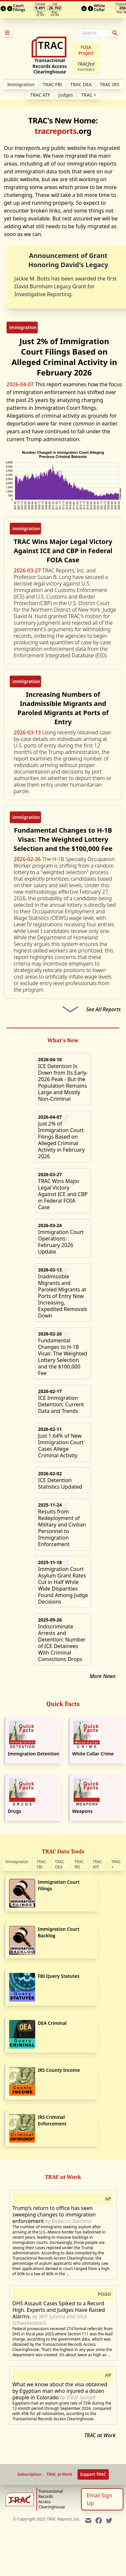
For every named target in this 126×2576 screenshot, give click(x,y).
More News (103, 1676)
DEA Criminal (52, 2023)
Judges (65, 95)
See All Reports (103, 1009)
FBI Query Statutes (58, 1976)
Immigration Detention (33, 1754)
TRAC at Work (100, 2435)
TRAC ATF (40, 95)
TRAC (88, 95)
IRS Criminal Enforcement (52, 2120)
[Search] (93, 33)
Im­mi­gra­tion (21, 84)
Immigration (17, 1861)
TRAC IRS (109, 84)
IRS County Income (59, 2070)
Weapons (82, 1811)
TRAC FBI (52, 84)
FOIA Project (86, 50)
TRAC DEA (80, 84)
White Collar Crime (93, 1754)
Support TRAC (93, 2474)
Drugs (14, 1811)
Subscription (29, 2474)
